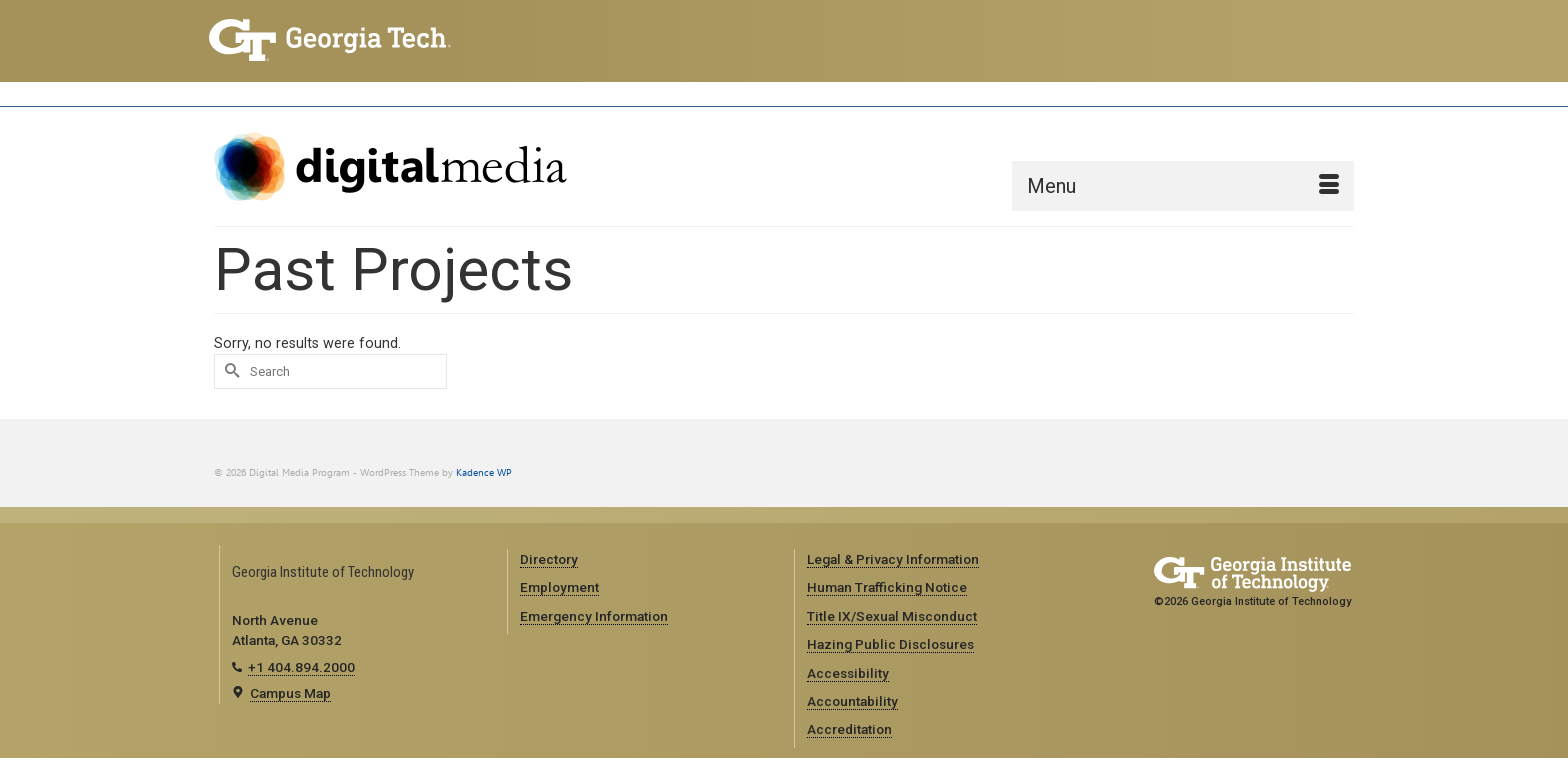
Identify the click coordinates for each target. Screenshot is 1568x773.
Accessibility (848, 673)
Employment (559, 587)
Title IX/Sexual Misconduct (892, 616)
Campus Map (290, 693)
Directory (549, 559)
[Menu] (1183, 186)
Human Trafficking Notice (887, 587)
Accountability (852, 701)
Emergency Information (594, 616)
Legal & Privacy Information (893, 559)
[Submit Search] (229, 371)
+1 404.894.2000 (301, 667)
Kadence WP (484, 472)
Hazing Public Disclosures (890, 644)
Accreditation (849, 729)
